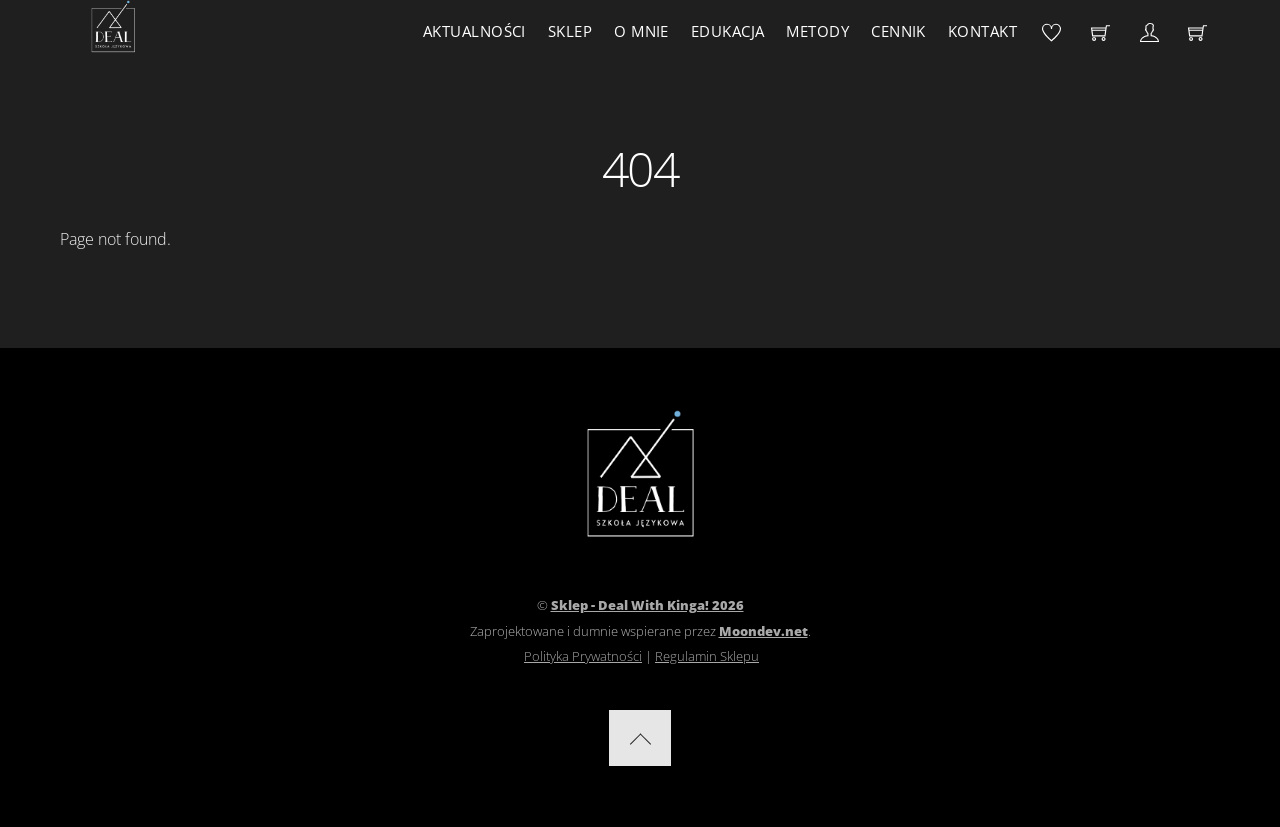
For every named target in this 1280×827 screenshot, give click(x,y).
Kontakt (982, 31)
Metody (817, 31)
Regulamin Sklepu (707, 656)
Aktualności (474, 31)
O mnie (641, 31)
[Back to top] (640, 738)
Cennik (898, 31)
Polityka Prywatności (583, 656)
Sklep (570, 31)
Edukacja (728, 31)
